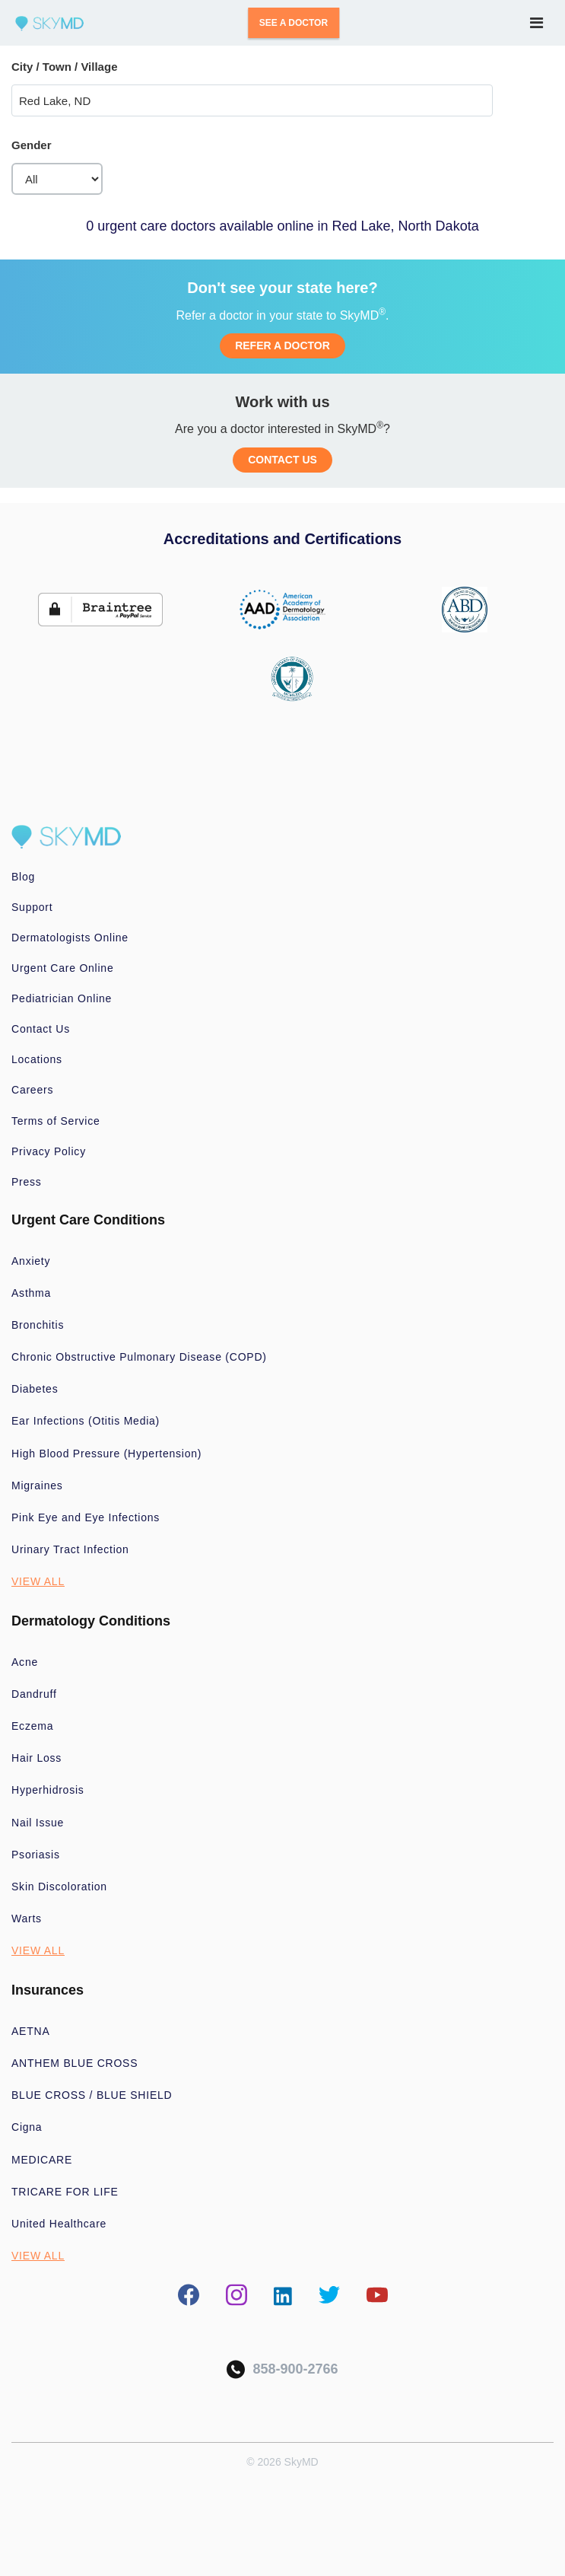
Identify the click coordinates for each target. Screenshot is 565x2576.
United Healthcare (58, 2224)
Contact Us (40, 1029)
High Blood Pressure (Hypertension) (106, 1453)
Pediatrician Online (61, 998)
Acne (24, 1662)
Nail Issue (37, 1823)
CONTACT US (282, 460)
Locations (36, 1059)
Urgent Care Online (62, 968)
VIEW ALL (38, 1581)
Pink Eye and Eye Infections (85, 1517)
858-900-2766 (282, 2369)
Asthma (31, 1293)
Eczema (32, 1726)
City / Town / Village (64, 66)
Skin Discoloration (59, 1886)
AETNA (30, 2031)
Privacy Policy (48, 1151)
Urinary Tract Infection (70, 1549)
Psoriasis (35, 1854)
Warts (26, 1918)
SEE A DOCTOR (293, 23)
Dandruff (34, 1694)
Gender (31, 145)
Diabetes (34, 1389)
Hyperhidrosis (47, 1790)
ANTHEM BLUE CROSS (74, 2063)
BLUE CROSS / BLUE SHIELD (91, 2095)
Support (31, 907)
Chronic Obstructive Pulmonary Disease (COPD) (139, 1357)
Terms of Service (55, 1121)
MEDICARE (41, 2160)
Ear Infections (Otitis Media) (85, 1421)
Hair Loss (36, 1758)
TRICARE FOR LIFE (65, 2192)
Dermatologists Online (70, 937)
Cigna (26, 2127)
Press (26, 1182)
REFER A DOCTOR (282, 345)
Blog (23, 877)
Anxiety (30, 1261)
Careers (32, 1090)
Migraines (37, 1485)
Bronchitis (37, 1325)
